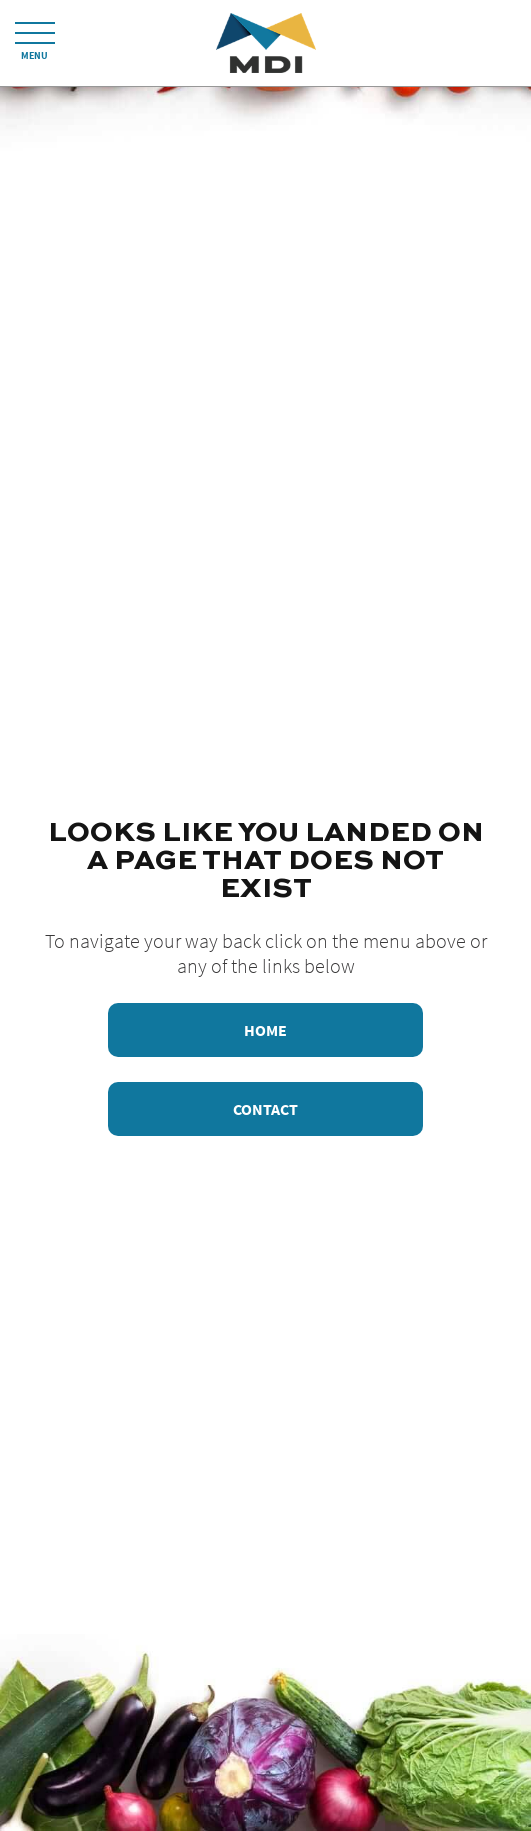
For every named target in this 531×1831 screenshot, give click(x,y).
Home (265, 1030)
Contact (265, 1109)
